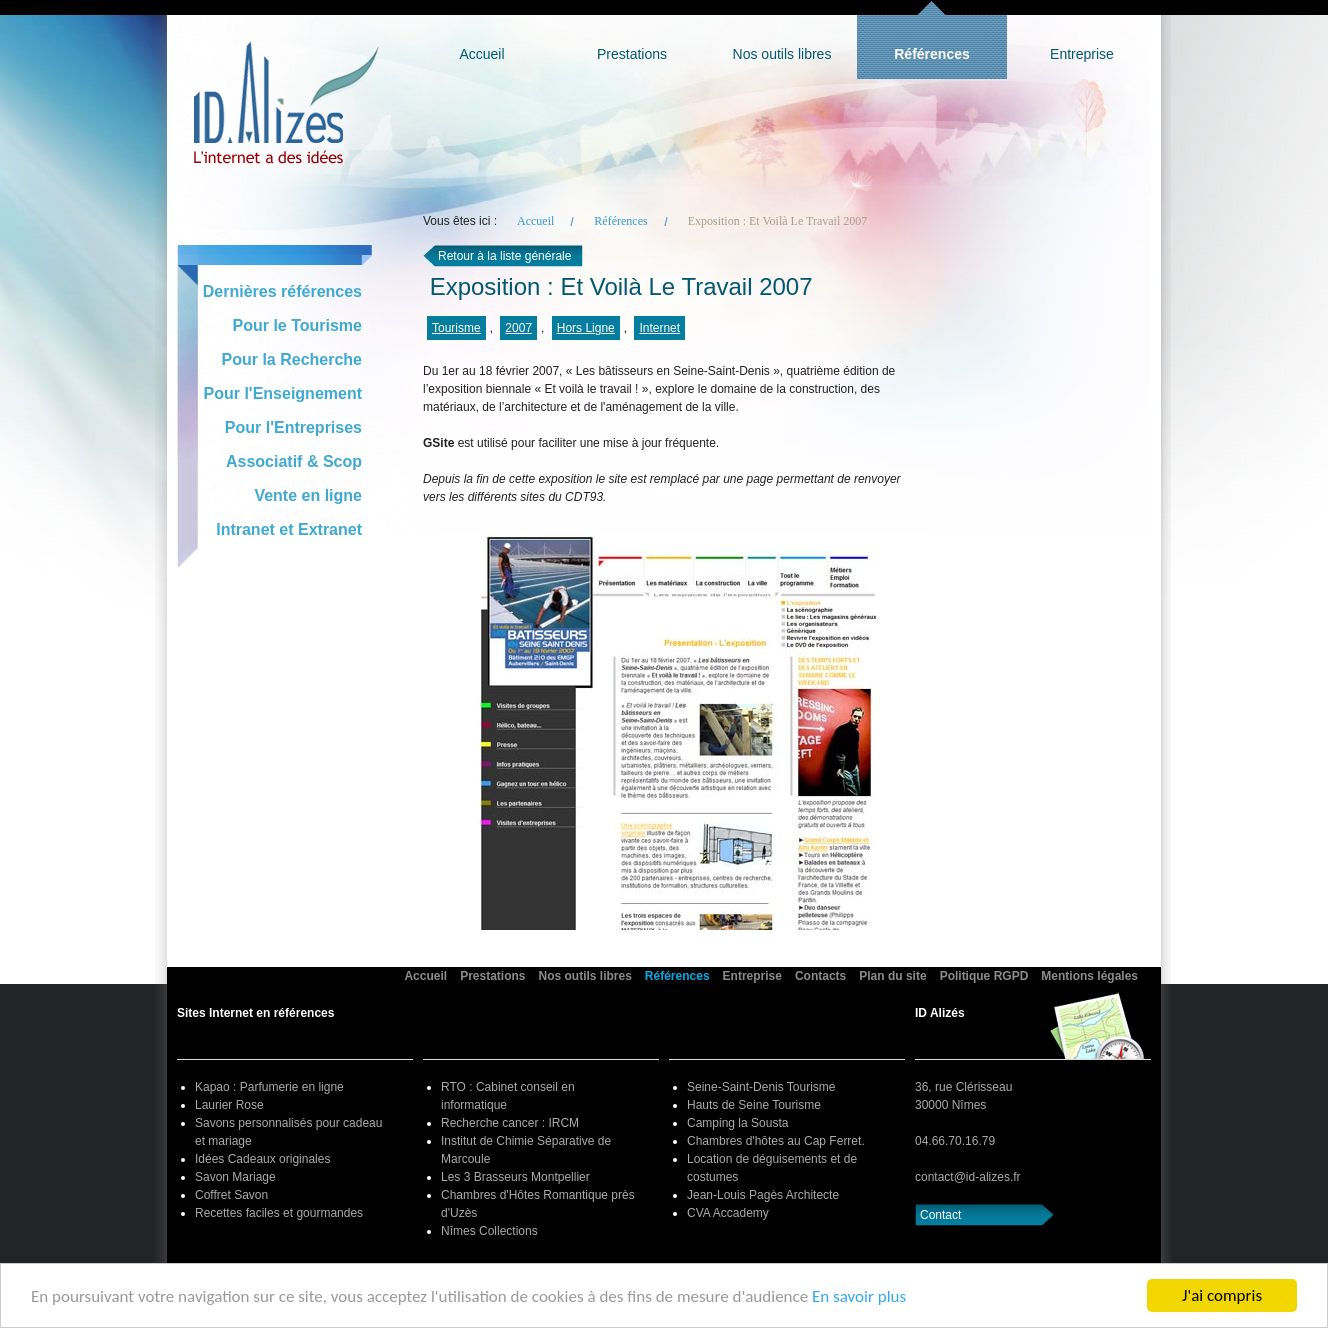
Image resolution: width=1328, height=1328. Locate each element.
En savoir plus (859, 1297)
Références (932, 54)
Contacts (820, 976)
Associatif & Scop (294, 461)
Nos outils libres (782, 54)
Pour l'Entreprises (293, 427)
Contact (940, 1215)
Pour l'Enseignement (283, 393)
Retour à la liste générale (504, 256)
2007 (518, 328)
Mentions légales (1089, 976)
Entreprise (1082, 54)
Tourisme (456, 328)
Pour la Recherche (292, 359)
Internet (659, 328)
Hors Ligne (586, 328)
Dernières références (282, 291)
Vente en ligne (308, 495)
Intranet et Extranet (289, 529)
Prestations (632, 54)
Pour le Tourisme (297, 325)
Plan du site (892, 976)
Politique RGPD (984, 976)
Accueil (481, 54)
